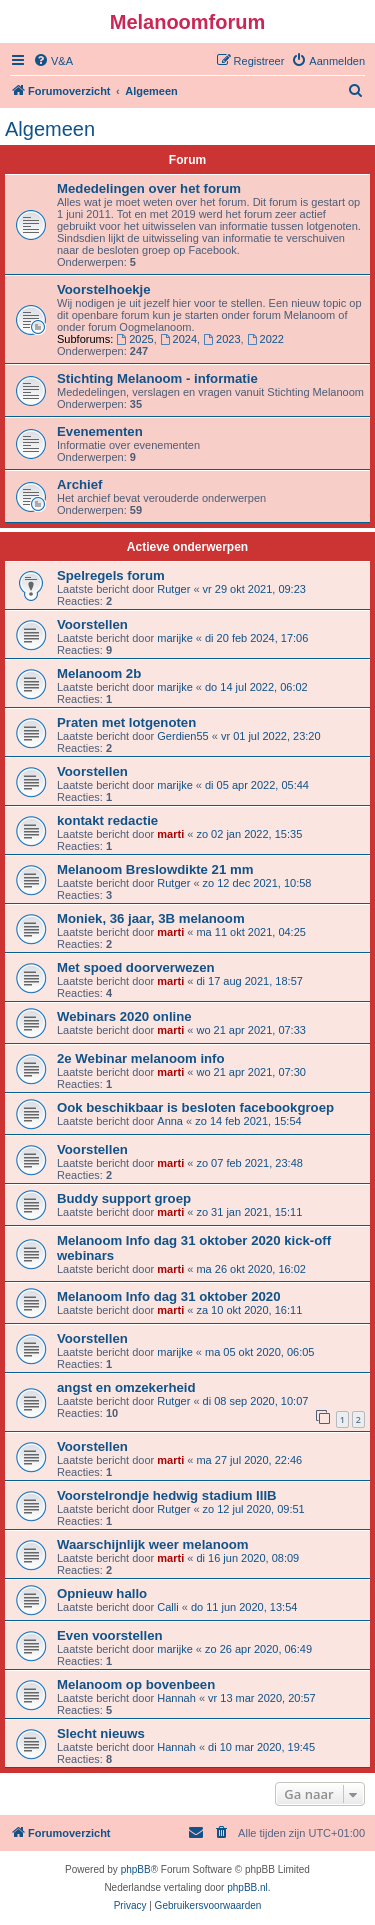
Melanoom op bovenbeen (136, 1684)
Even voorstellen (110, 1635)
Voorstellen (92, 624)
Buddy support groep (124, 1198)
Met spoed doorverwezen (136, 967)
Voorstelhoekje (104, 289)
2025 (134, 339)
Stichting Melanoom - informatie (157, 378)
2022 (265, 339)
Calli (167, 1607)
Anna (170, 1121)
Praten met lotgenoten (126, 722)
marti (170, 834)
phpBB (136, 1869)
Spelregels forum (111, 575)
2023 (221, 339)
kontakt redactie (107, 820)
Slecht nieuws (101, 1733)
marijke (174, 638)
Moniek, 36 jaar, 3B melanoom (151, 918)
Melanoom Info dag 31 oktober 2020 (169, 1296)
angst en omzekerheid (126, 1387)
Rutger (173, 589)
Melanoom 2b (99, 673)
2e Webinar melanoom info (141, 1058)
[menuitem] (53, 61)
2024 (178, 339)
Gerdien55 (182, 736)
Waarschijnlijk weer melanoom (153, 1544)
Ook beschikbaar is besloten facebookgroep (195, 1107)
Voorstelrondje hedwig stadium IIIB (167, 1495)
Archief (79, 484)
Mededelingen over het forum (149, 188)
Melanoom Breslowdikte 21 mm (155, 869)
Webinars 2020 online (124, 1016)
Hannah (176, 1698)
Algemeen (50, 129)
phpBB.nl (247, 1887)
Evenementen (100, 431)
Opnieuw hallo (102, 1593)
